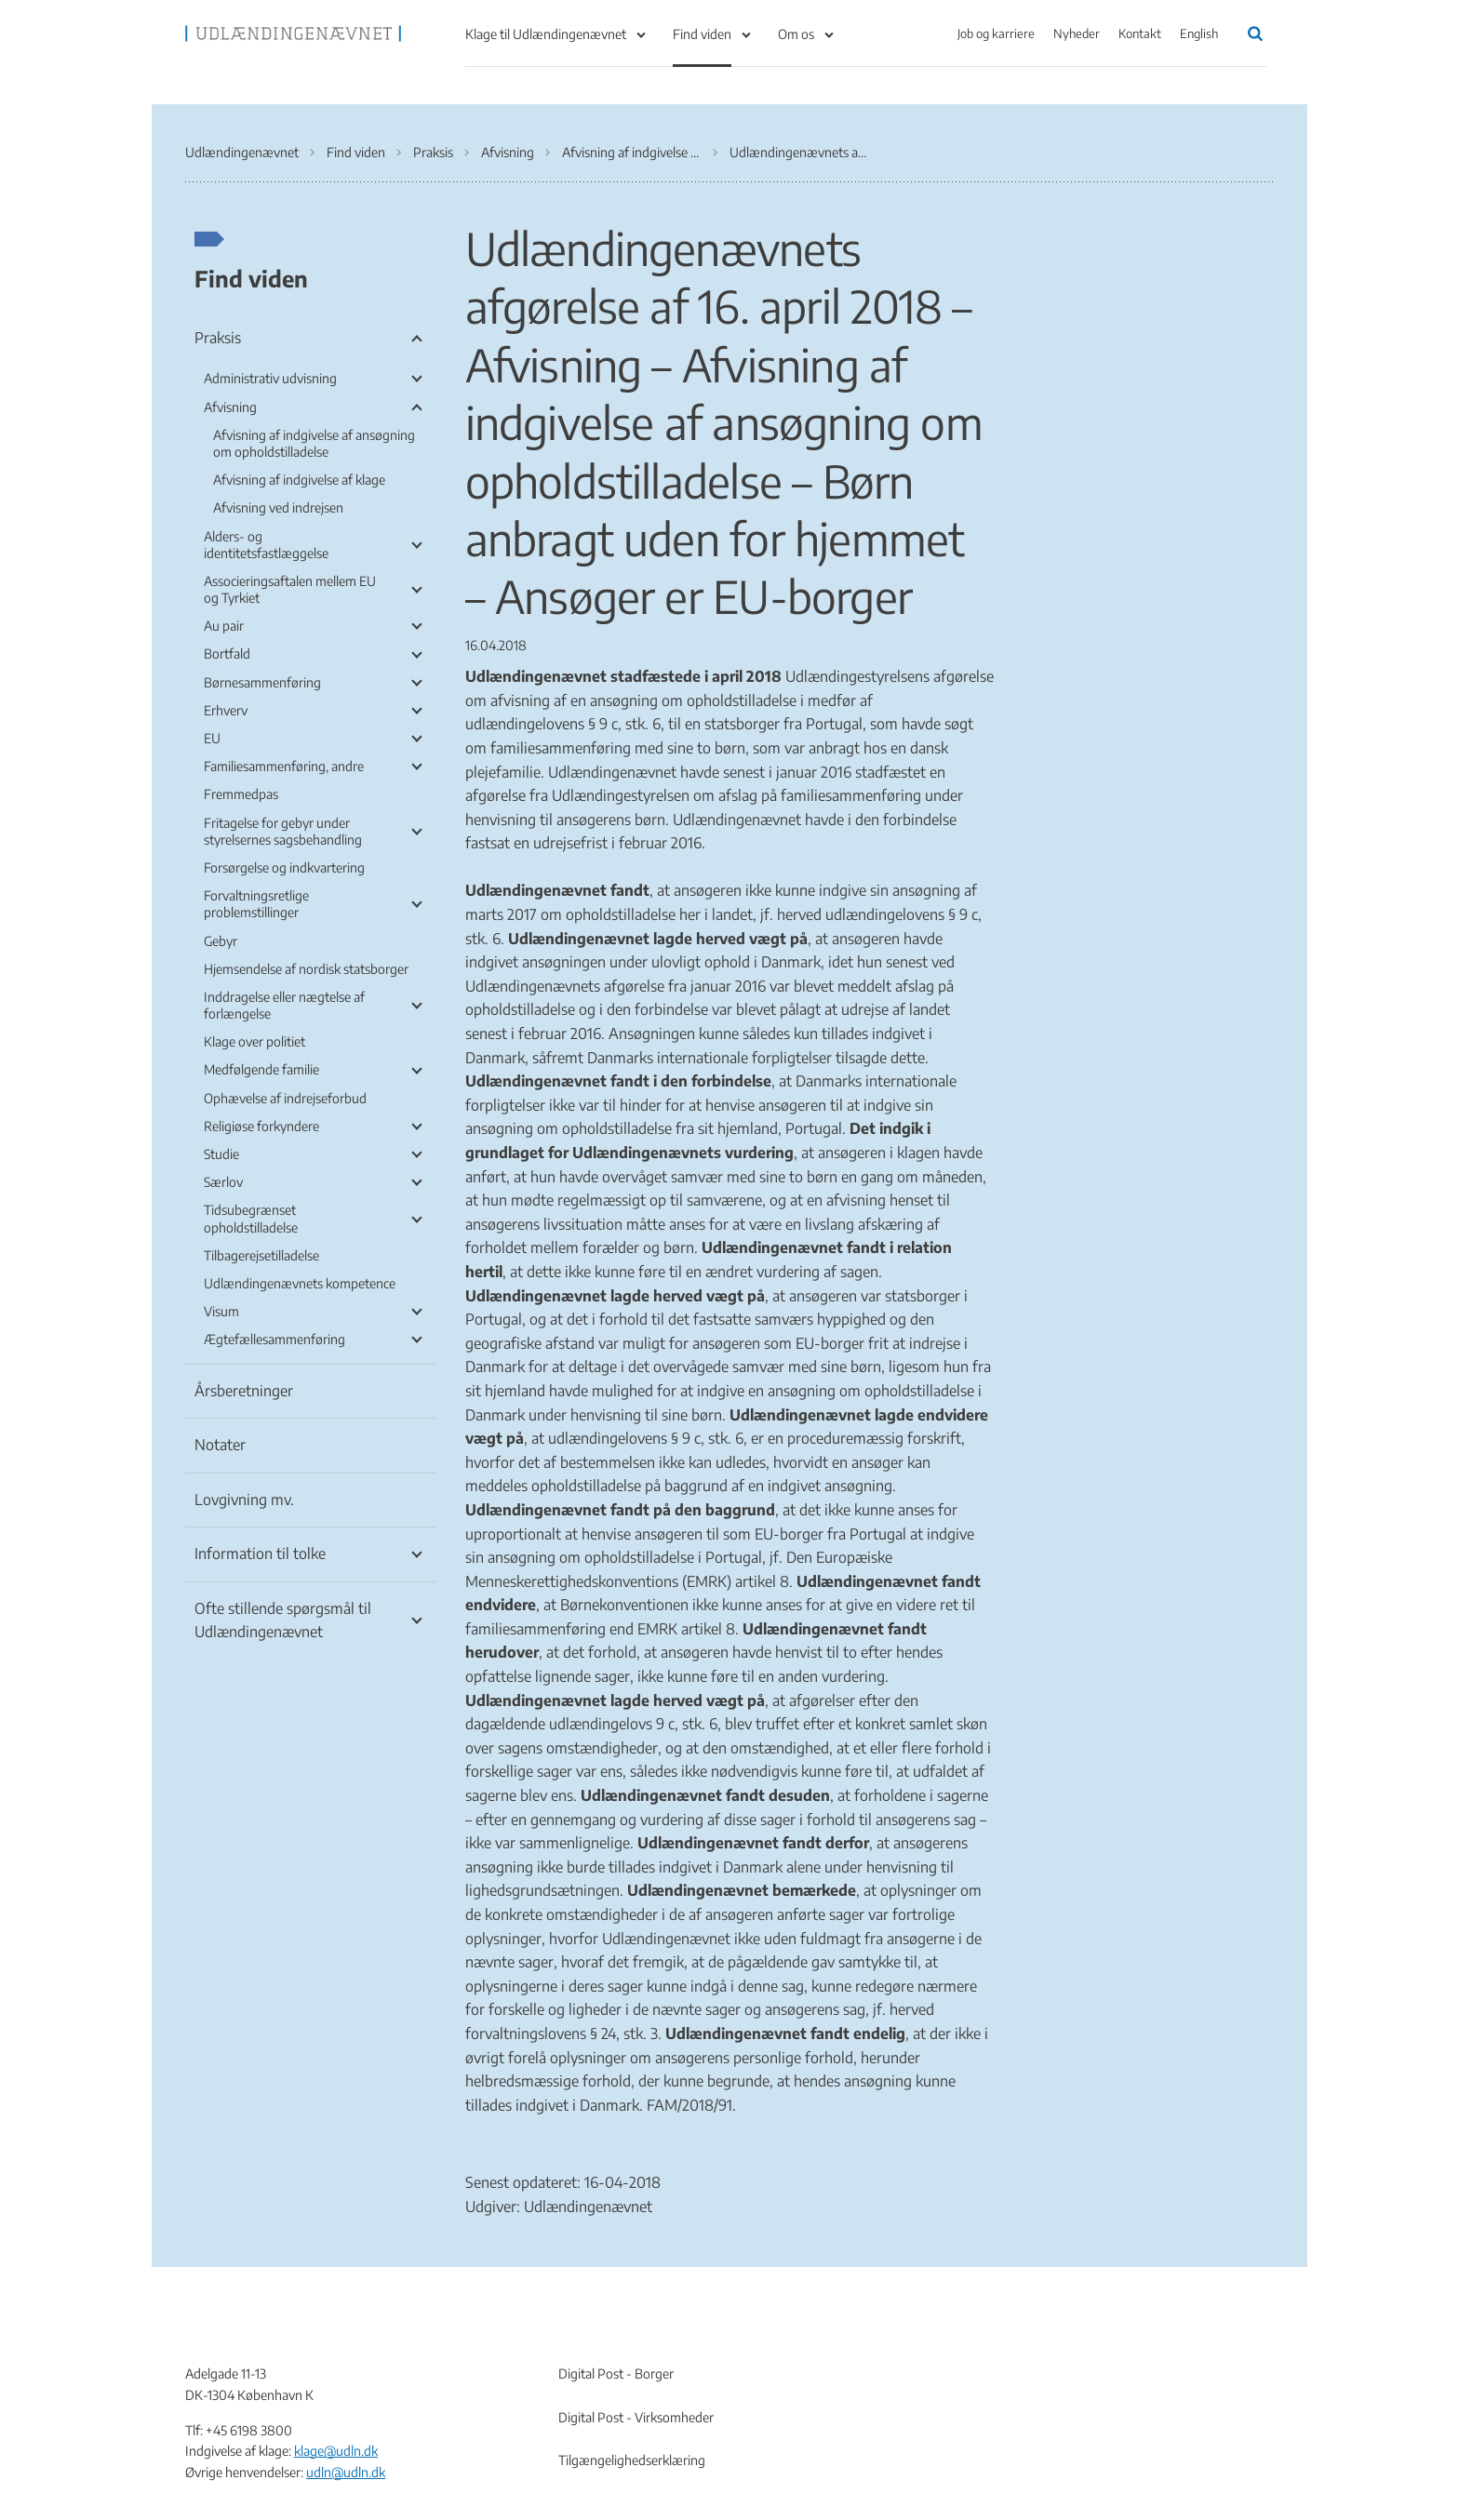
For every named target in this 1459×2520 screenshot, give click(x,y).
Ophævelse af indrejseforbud (285, 1098)
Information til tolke (260, 1553)
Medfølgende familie (261, 1069)
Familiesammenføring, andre (284, 766)
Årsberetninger (243, 1390)
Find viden (702, 34)
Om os (796, 34)
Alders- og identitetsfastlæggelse (266, 544)
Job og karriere (996, 33)
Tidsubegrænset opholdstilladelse (251, 1218)
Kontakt (1139, 33)
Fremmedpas (241, 794)
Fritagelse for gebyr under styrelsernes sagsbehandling (283, 831)
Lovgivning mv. (244, 1499)
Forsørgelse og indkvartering (284, 867)
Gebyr (220, 941)
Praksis (217, 337)
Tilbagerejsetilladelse (261, 1255)
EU (212, 738)
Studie (221, 1154)
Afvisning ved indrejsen (278, 507)
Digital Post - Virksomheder (636, 2417)
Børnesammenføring (262, 682)
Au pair (224, 625)
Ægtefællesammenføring (274, 1339)
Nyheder (1076, 33)
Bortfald (227, 653)
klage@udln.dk (336, 2451)
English (1199, 33)
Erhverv (226, 710)
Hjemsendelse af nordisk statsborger (306, 969)
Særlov (223, 1182)
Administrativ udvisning (270, 378)
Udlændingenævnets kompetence (299, 1283)
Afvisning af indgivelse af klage (299, 479)
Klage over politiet (254, 1041)
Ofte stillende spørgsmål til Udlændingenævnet (282, 1620)
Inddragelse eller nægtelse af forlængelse (284, 1005)
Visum (221, 1311)
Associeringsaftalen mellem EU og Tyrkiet (290, 589)
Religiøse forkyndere (261, 1126)
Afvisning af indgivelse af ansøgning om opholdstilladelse (314, 443)
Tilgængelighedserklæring (631, 2460)
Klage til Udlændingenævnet (545, 34)
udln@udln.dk (345, 2472)
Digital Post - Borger (616, 2373)
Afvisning (230, 407)
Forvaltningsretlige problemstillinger (256, 903)
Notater (220, 1444)
